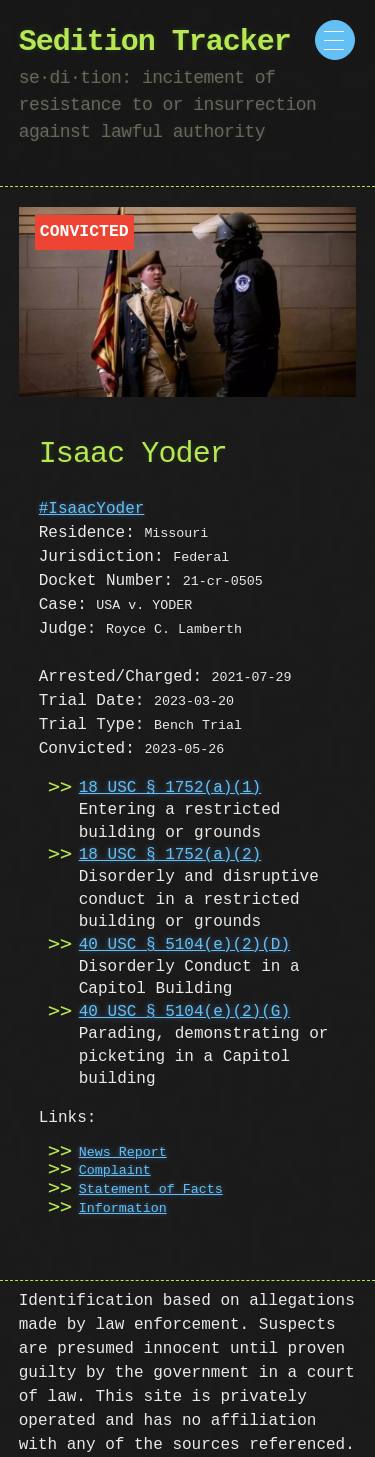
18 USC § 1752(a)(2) (170, 855)
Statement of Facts (151, 1190)
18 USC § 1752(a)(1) (170, 788)
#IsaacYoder (92, 509)
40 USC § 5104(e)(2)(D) (184, 945)
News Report (123, 1153)
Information (123, 1209)
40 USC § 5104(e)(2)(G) (184, 1012)
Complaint (115, 1171)
